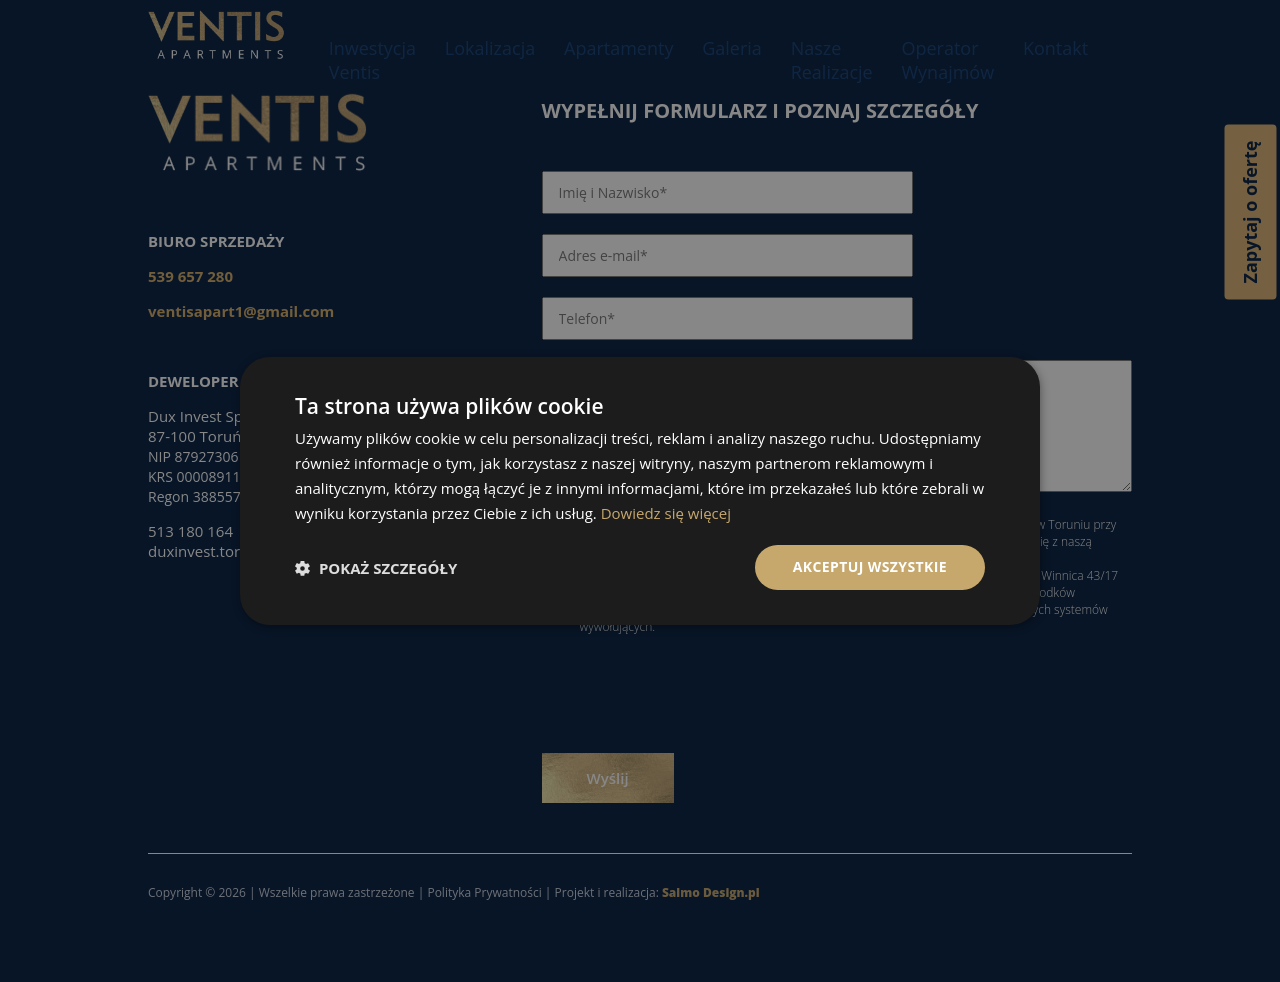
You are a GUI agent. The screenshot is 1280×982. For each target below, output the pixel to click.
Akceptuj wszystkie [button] (870, 566)
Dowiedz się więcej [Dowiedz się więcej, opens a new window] (666, 513)
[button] (376, 568)
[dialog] (640, 491)
